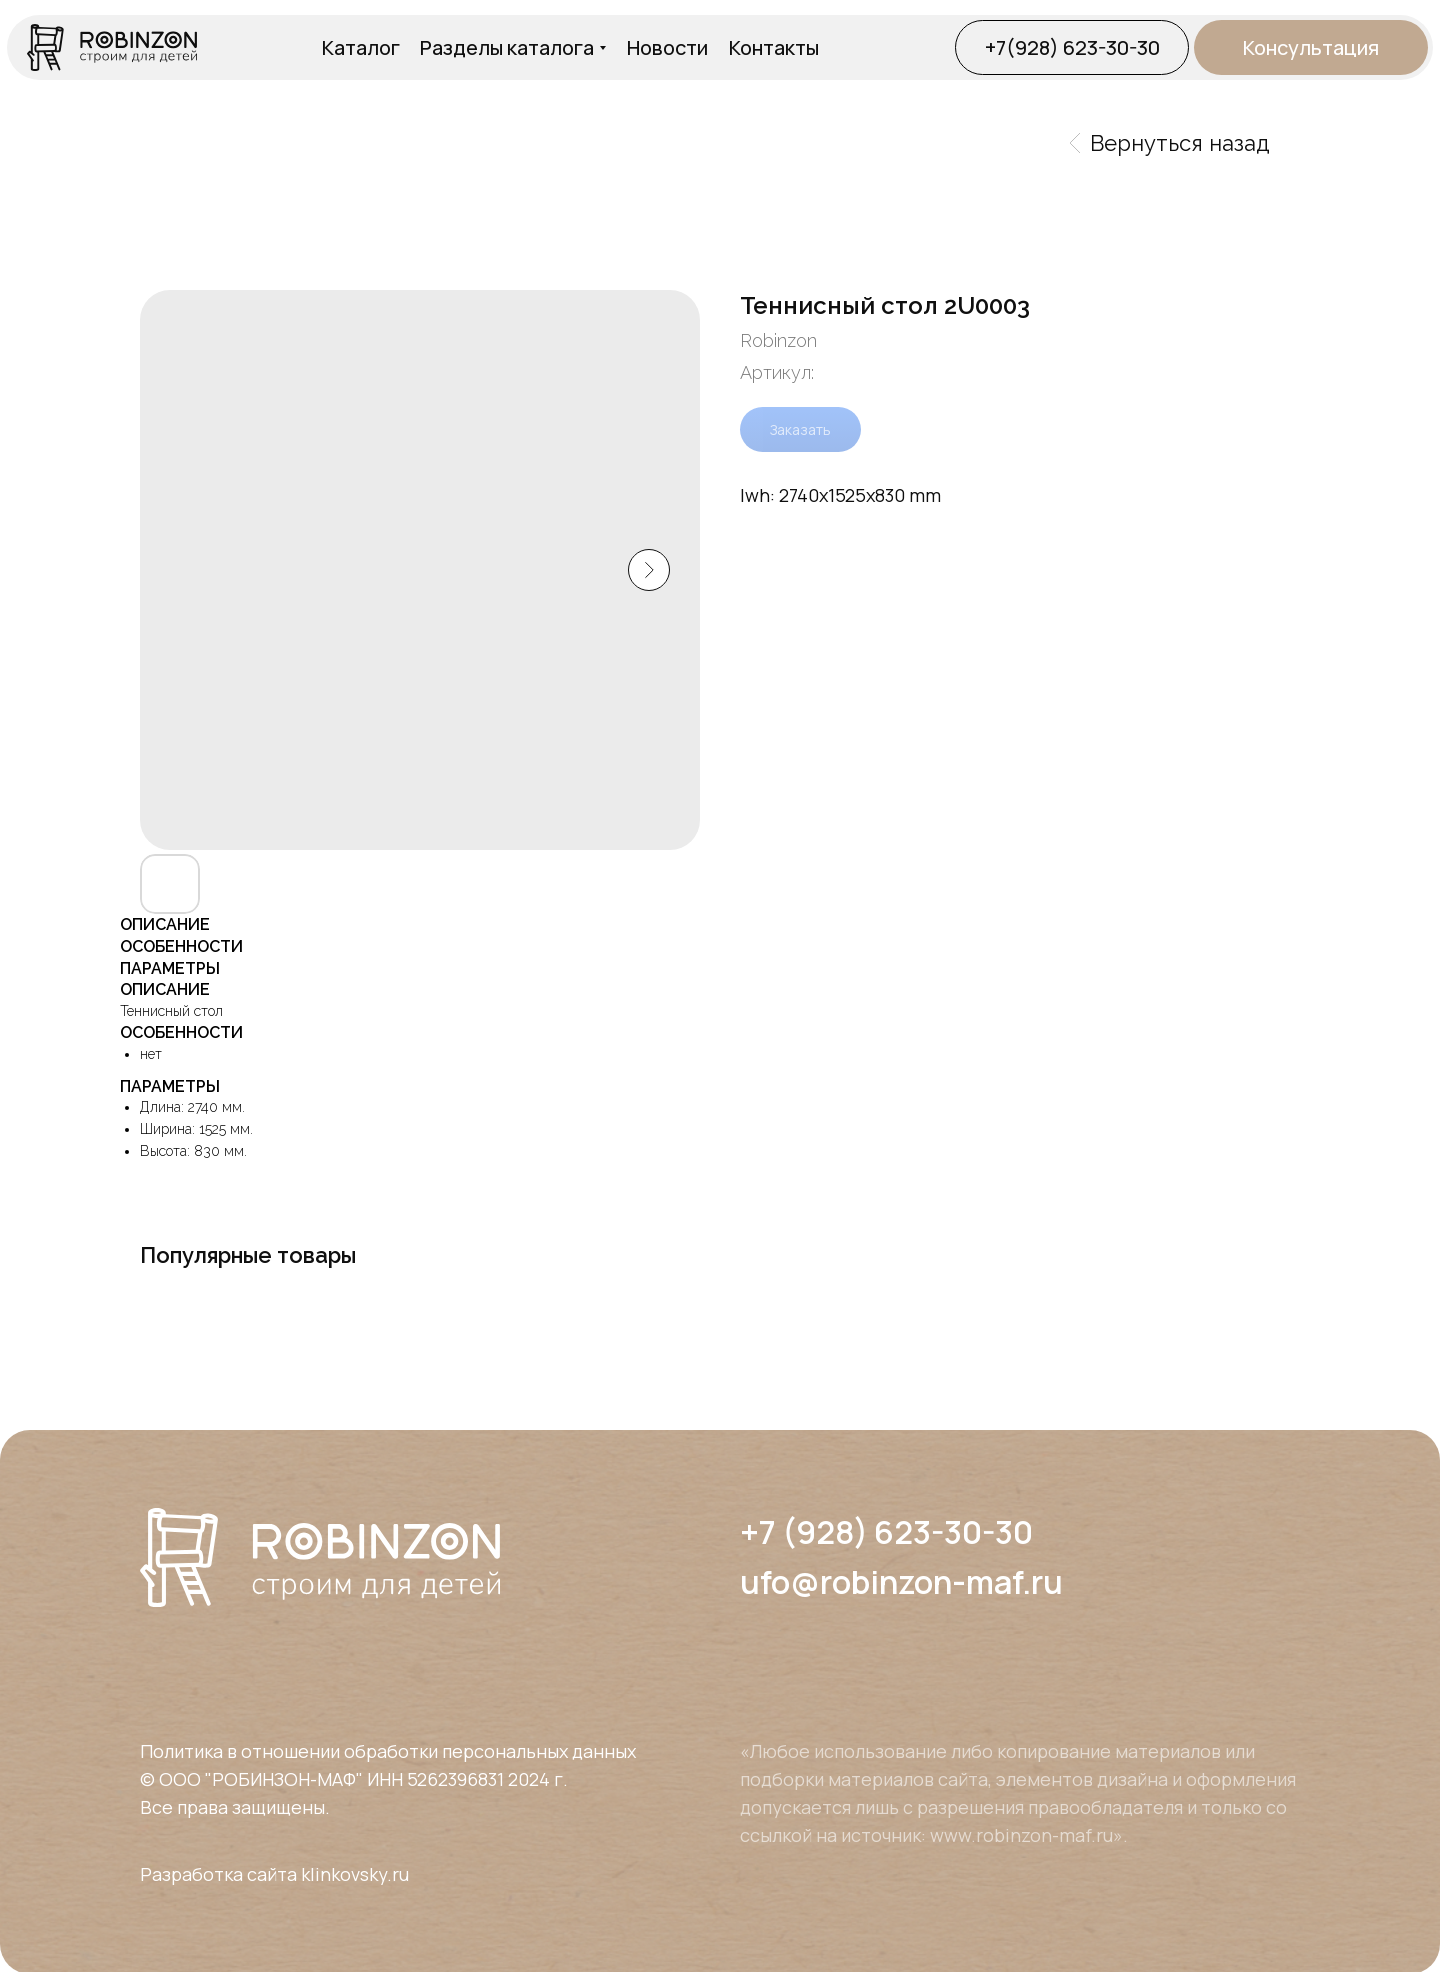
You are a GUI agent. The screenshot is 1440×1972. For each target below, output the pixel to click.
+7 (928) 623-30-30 (886, 1532)
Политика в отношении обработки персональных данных (388, 1751)
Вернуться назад (1170, 143)
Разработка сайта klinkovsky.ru (274, 1874)
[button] (1311, 47)
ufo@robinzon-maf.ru (901, 1582)
